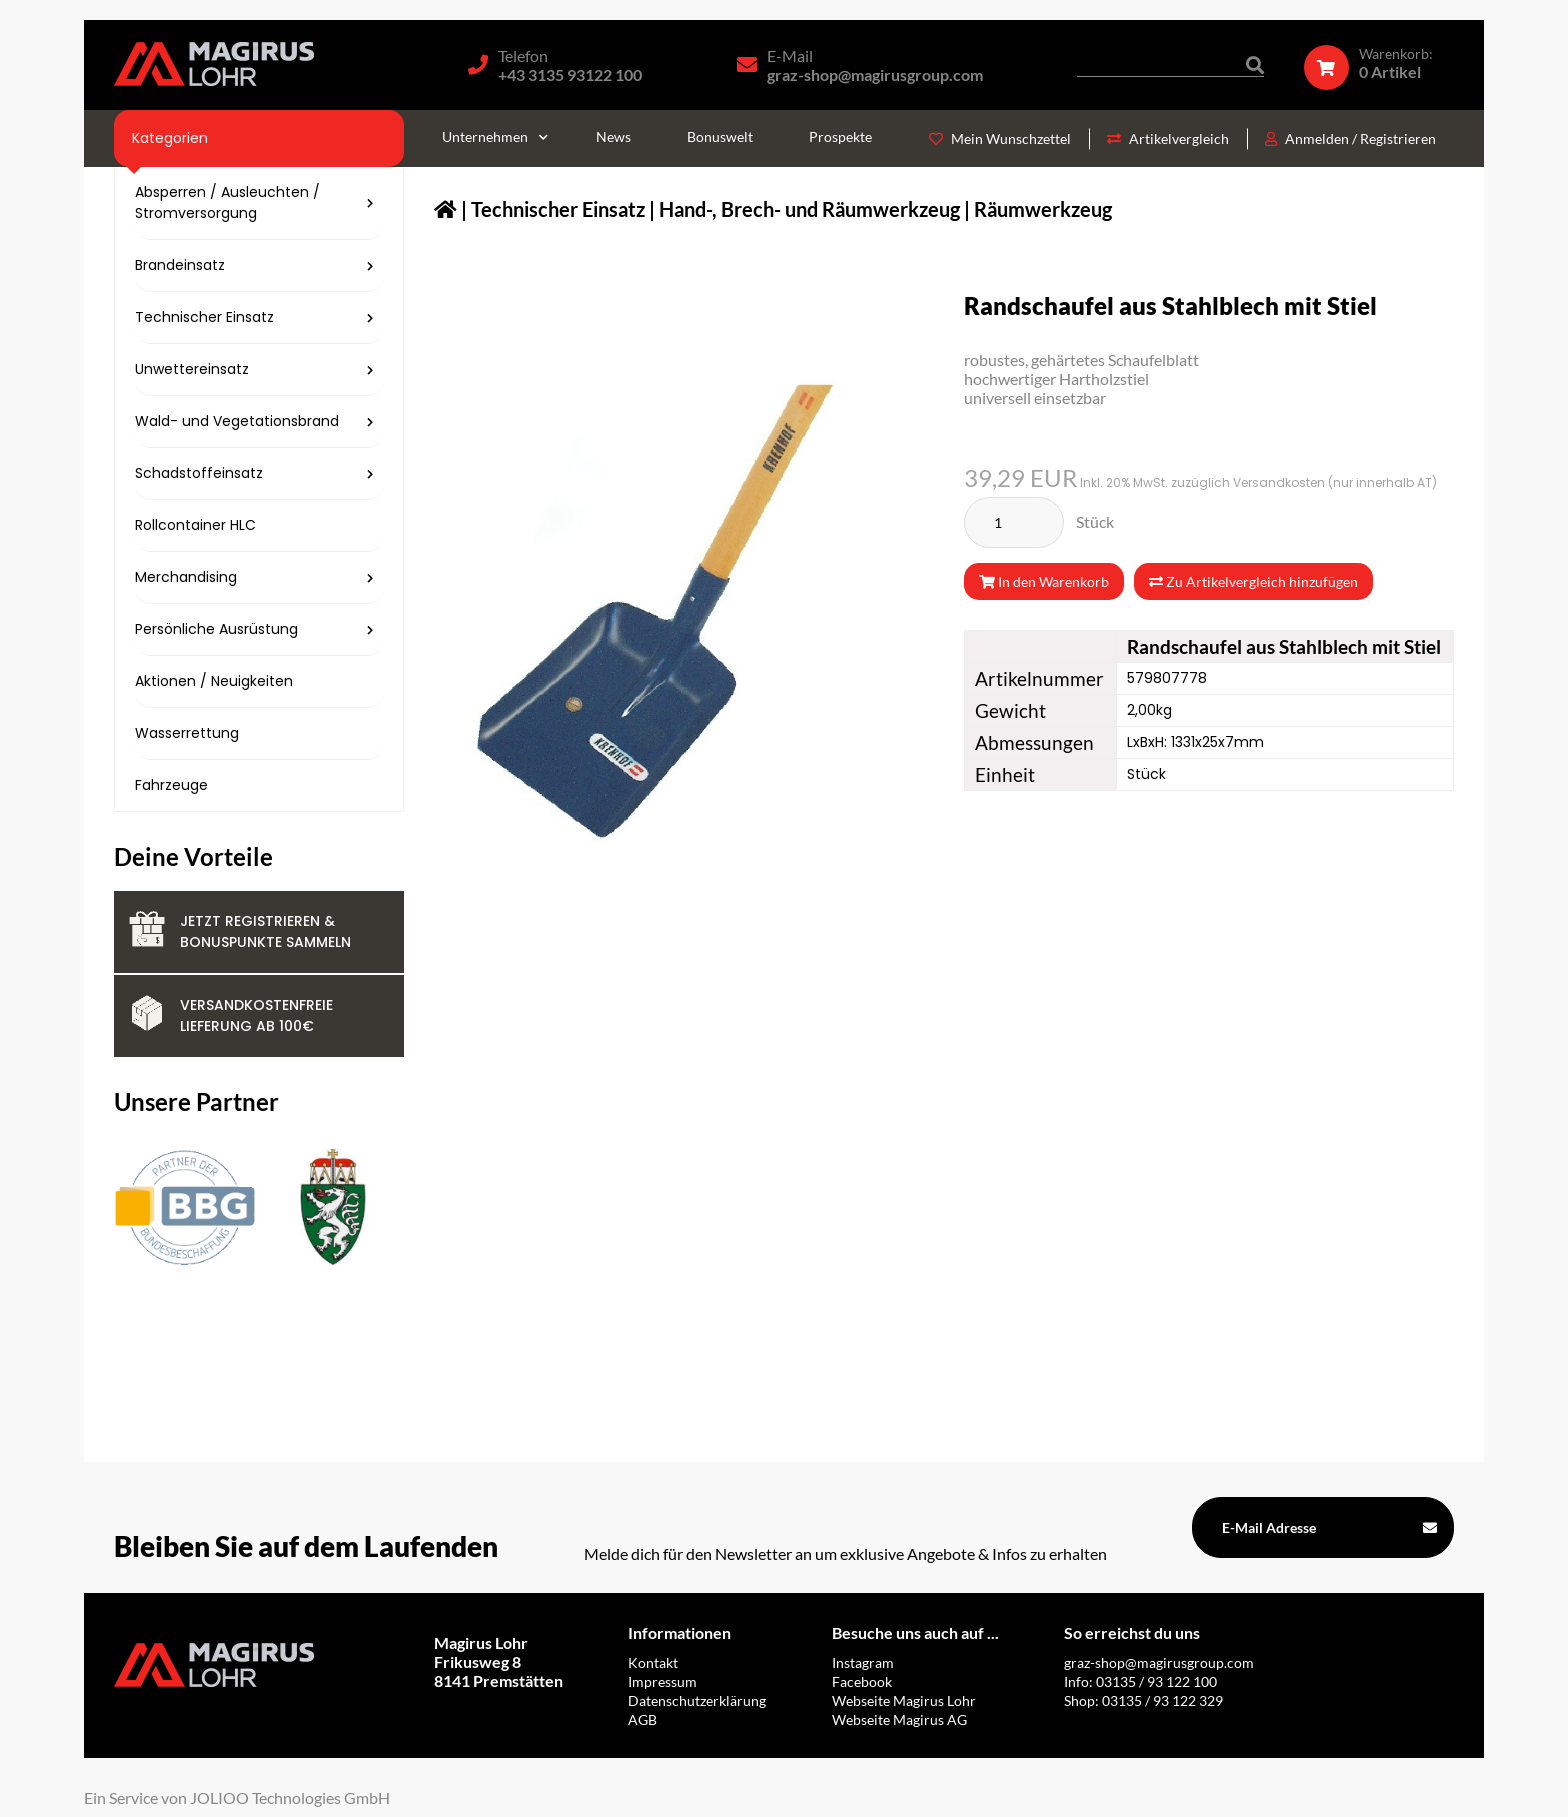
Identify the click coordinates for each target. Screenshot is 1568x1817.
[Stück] (1014, 522)
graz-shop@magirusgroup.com (875, 74)
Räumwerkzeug (1043, 209)
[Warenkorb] (1379, 63)
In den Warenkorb (1044, 581)
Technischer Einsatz (558, 209)
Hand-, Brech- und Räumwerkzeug (809, 209)
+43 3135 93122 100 (570, 74)
